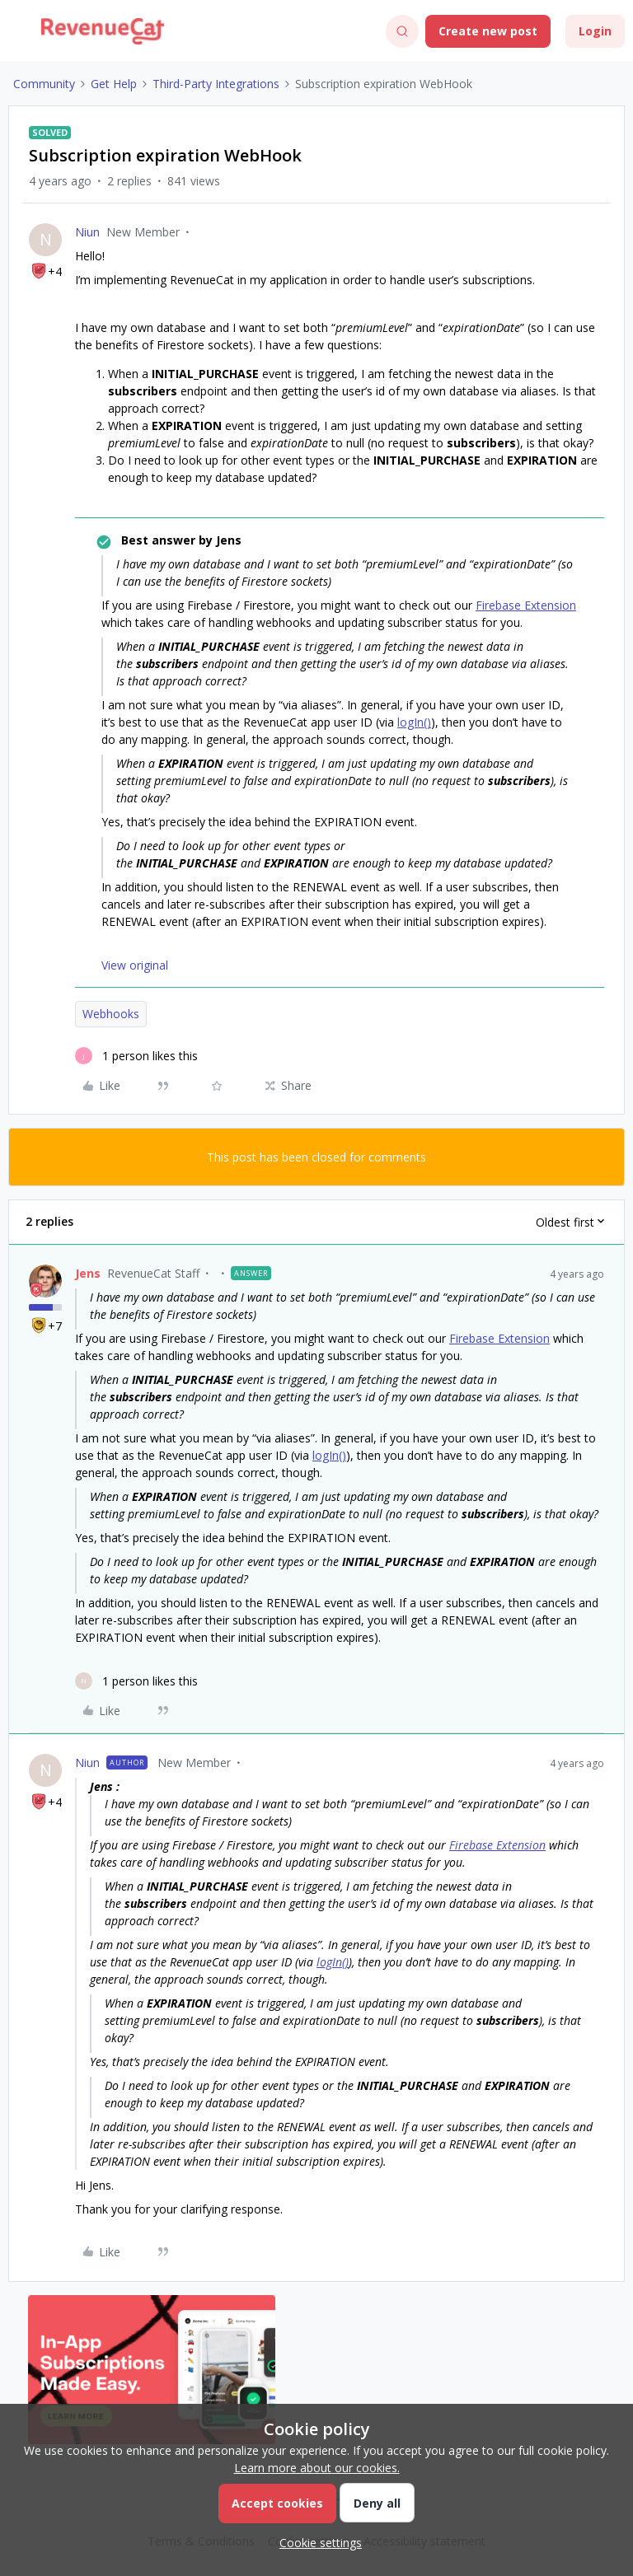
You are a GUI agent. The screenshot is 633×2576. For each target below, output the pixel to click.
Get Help (114, 83)
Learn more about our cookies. (317, 2467)
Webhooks (110, 1014)
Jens (88, 1273)
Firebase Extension (526, 605)
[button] (18, 34)
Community (44, 83)
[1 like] (136, 1055)
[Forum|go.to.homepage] (102, 31)
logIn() (414, 722)
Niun (87, 232)
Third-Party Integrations (215, 83)
